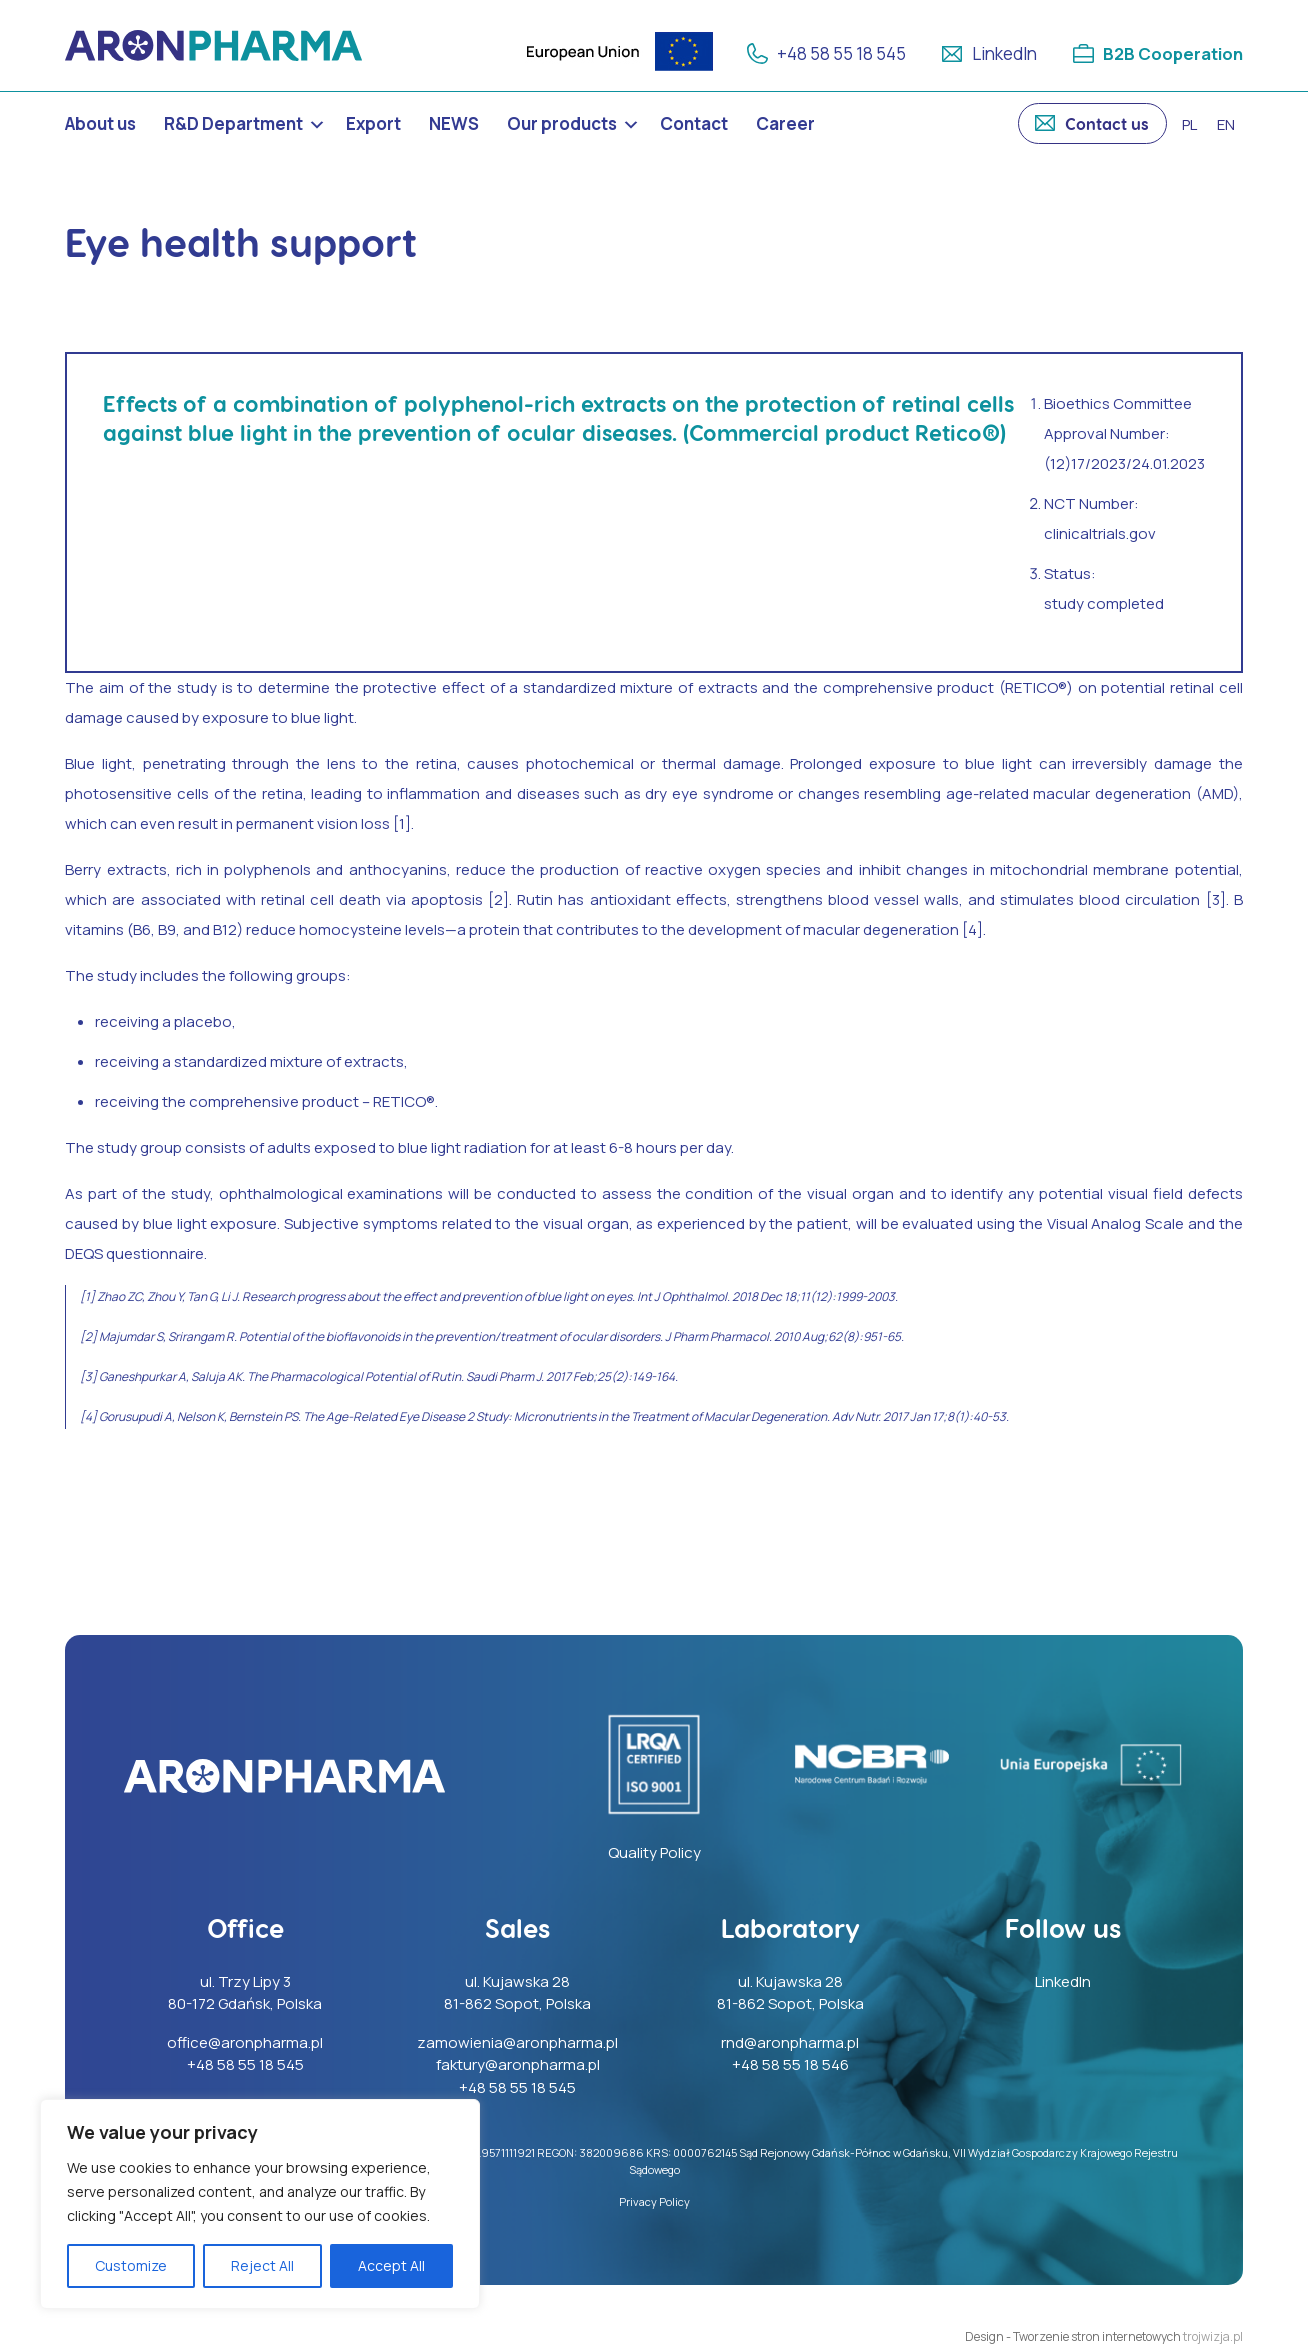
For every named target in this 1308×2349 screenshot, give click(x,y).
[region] (260, 2204)
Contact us (1107, 123)
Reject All (262, 2265)
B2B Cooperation (1172, 53)
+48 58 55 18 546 (790, 2064)
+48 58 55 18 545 (839, 53)
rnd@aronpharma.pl (790, 2042)
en (1226, 124)
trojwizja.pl (1213, 2336)
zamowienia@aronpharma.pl (517, 2042)
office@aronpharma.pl (245, 2042)
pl (1189, 124)
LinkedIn (1002, 53)
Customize (131, 2265)
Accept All (391, 2265)
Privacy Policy (654, 2201)
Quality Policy (654, 1852)
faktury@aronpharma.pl (518, 2064)
